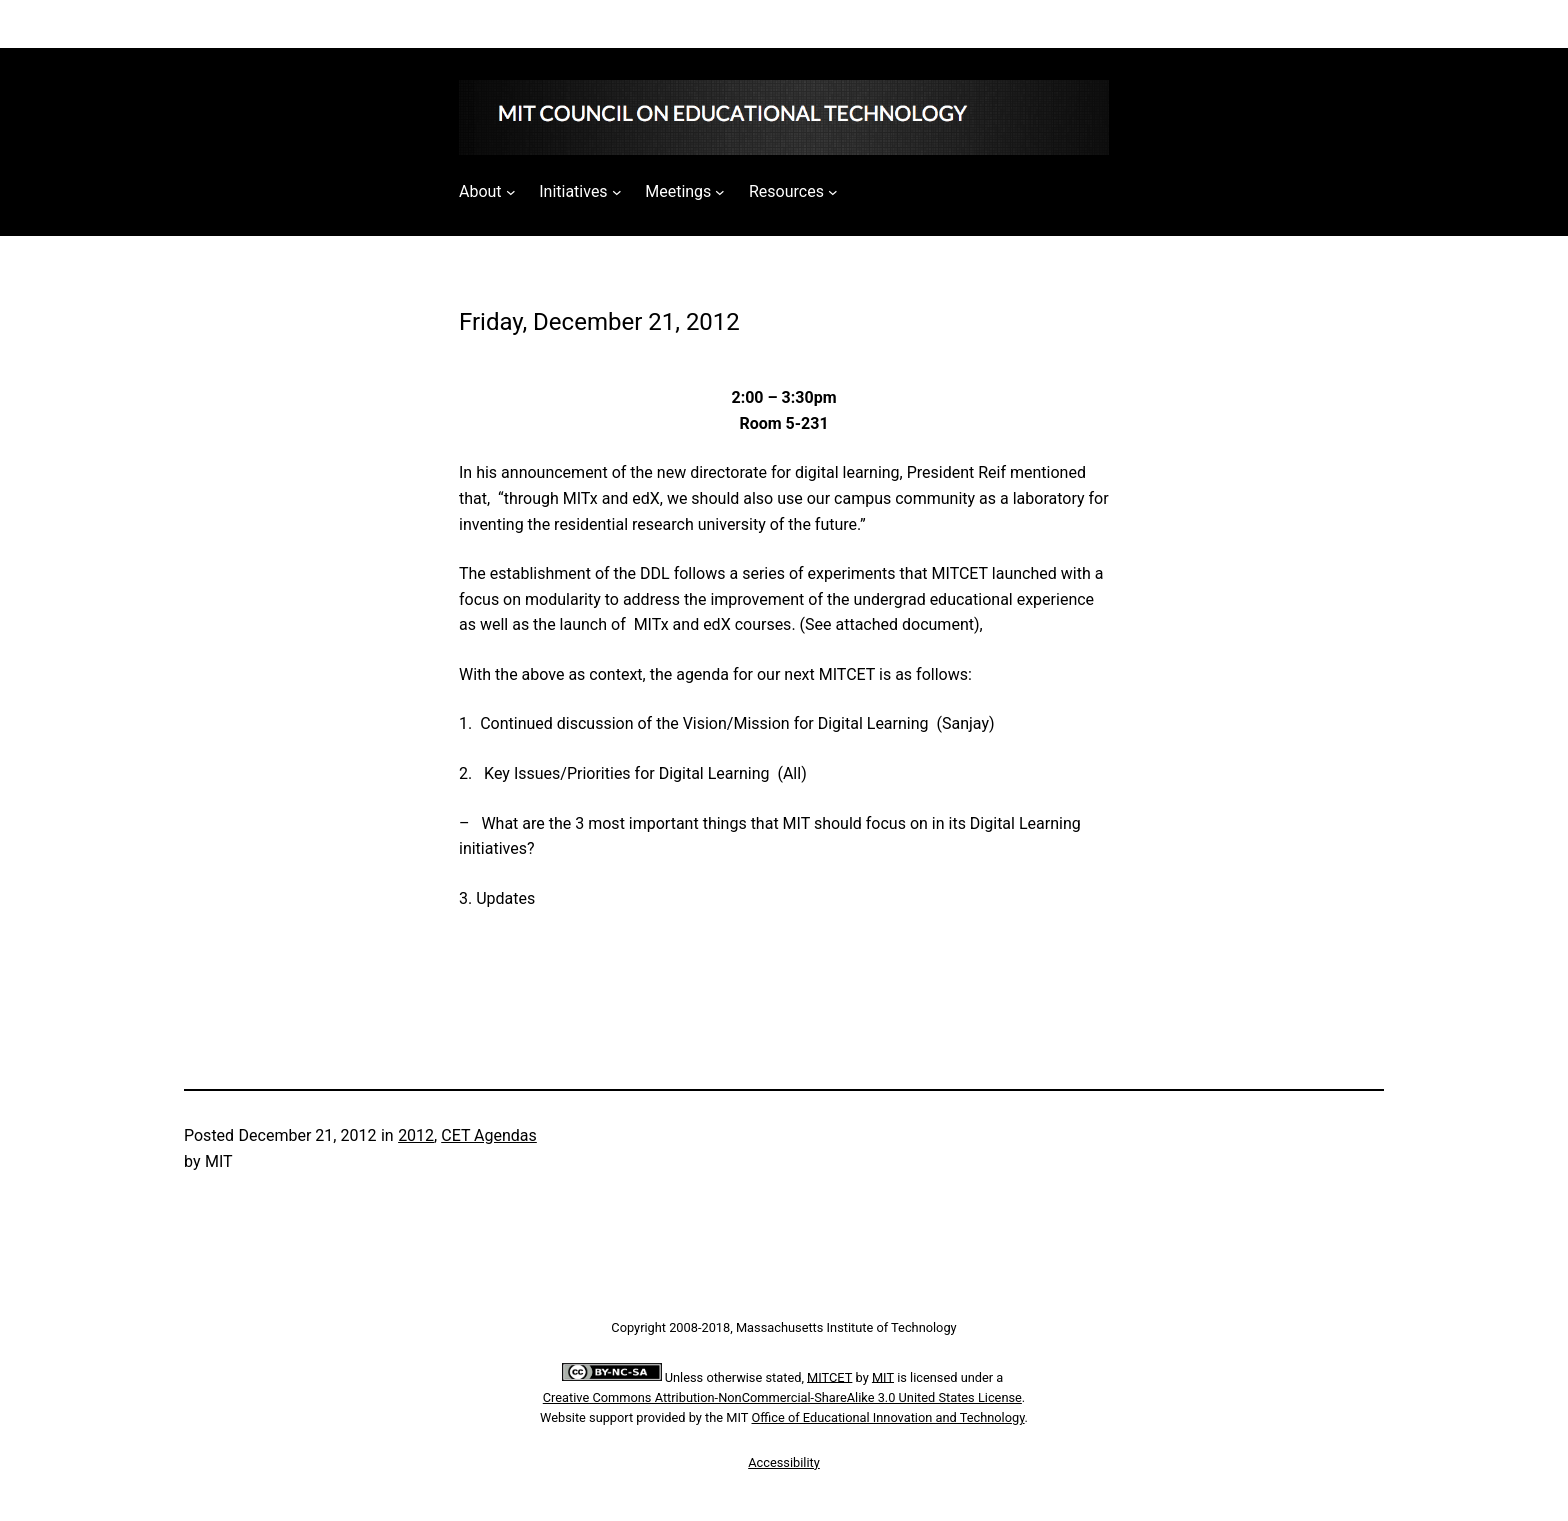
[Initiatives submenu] (617, 192)
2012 (416, 1135)
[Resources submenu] (833, 192)
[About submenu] (511, 192)
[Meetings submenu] (720, 192)
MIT (883, 1376)
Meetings (678, 191)
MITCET (829, 1376)
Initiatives (573, 191)
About (480, 191)
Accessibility (784, 1462)
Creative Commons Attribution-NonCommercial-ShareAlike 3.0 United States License (782, 1397)
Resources (786, 191)
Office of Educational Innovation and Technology (888, 1417)
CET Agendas (489, 1135)
